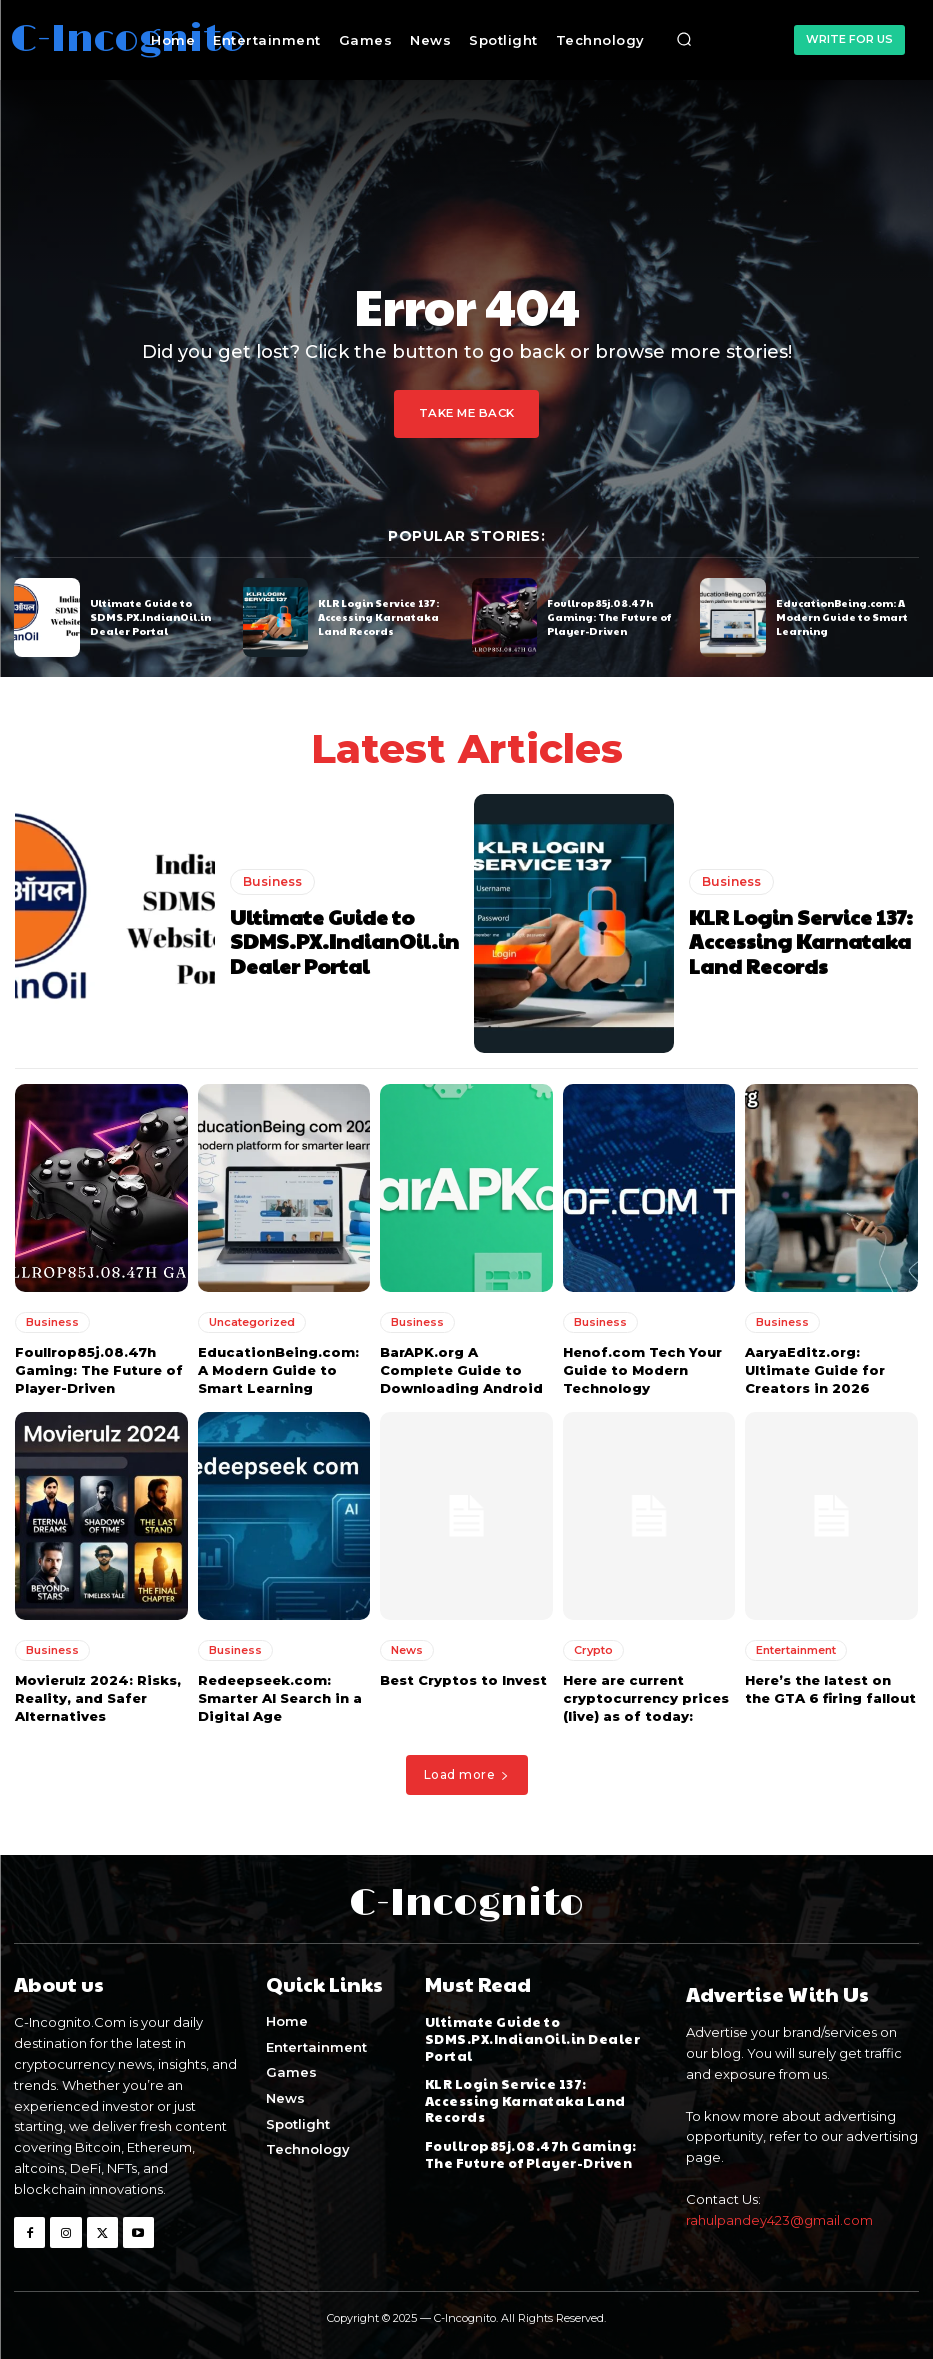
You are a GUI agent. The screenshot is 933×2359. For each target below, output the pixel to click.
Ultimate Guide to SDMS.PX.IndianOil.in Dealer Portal (150, 617)
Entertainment (796, 1649)
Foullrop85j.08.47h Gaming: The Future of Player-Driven (608, 617)
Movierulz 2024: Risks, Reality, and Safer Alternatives (98, 1697)
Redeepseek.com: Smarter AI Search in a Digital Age (280, 1697)
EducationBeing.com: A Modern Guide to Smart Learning (841, 617)
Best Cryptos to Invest (463, 1679)
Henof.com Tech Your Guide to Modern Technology (642, 1369)
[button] (684, 40)
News (407, 1649)
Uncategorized (252, 1321)
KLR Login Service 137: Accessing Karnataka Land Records (378, 617)
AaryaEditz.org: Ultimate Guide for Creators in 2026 (815, 1369)
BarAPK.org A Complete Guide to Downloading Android (461, 1369)
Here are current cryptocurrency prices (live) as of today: (646, 1697)
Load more (467, 1773)
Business (272, 881)
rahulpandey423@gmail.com (779, 2219)
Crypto (593, 1649)
